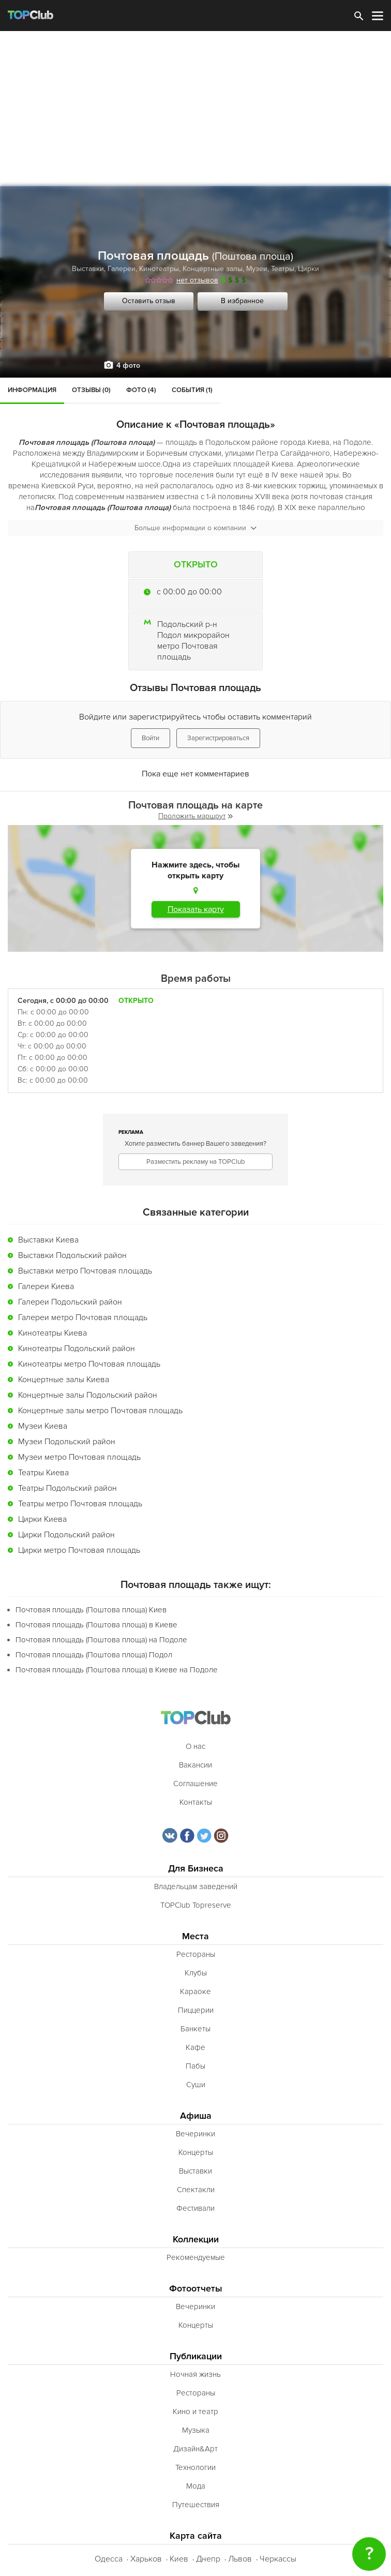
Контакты (195, 1802)
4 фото (128, 365)
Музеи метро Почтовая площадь (79, 1457)
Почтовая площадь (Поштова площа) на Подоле (101, 1639)
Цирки (308, 268)
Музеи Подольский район (66, 1441)
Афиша (196, 2115)
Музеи (256, 268)
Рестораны (195, 1954)
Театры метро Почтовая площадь (80, 1504)
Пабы (195, 2066)
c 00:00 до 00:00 (189, 592)
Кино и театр (195, 2411)
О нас (195, 1746)
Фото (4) (141, 390)
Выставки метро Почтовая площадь (85, 1271)
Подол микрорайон (193, 635)
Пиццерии (196, 2010)
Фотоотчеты (195, 2288)
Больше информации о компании (195, 527)
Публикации (196, 2356)
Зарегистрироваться (218, 738)
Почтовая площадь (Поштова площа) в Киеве (96, 1624)
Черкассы (278, 2559)
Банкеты (195, 2029)
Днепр (208, 2559)
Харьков (146, 2559)
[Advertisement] (195, 108)
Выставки (88, 268)
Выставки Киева (48, 1240)
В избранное (242, 300)
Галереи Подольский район (70, 1302)
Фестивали (195, 2208)
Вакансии (195, 1765)
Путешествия (195, 2504)
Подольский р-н (187, 624)
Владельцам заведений (195, 1886)
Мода (195, 2486)
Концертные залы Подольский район (87, 1395)
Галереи (122, 268)
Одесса (109, 2559)
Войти (150, 738)
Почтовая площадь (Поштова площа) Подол (94, 1654)
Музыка (195, 2430)
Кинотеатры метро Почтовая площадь (89, 1364)
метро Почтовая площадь (187, 651)
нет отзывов (197, 280)
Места (195, 1936)
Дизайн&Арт (195, 2449)
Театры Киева (43, 1472)
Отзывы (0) (91, 390)
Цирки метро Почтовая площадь (79, 1550)
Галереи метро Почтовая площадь (82, 1317)
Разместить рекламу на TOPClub (195, 1162)
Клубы (196, 1973)
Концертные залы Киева (63, 1379)
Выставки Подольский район (72, 1255)
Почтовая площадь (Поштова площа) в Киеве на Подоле (117, 1669)
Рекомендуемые (196, 2257)
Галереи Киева (46, 1286)
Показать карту (196, 909)
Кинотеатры (159, 268)
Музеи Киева (42, 1426)
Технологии (195, 2467)
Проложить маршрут (195, 816)
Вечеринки (195, 2134)
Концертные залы (213, 268)
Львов (240, 2559)
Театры (282, 268)
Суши (195, 2084)
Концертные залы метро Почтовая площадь (100, 1410)
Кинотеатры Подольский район (76, 1348)
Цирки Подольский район (66, 1535)
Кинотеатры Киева (52, 1333)
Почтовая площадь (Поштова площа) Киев (91, 1609)
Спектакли (196, 2189)
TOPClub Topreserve (195, 1905)
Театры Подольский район (67, 1488)
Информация (32, 390)
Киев (179, 2559)
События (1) (192, 390)
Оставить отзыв (148, 300)
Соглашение (195, 1783)
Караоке (195, 1991)
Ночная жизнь (195, 2374)
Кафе (195, 2047)
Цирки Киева (42, 1519)
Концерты (195, 2152)
